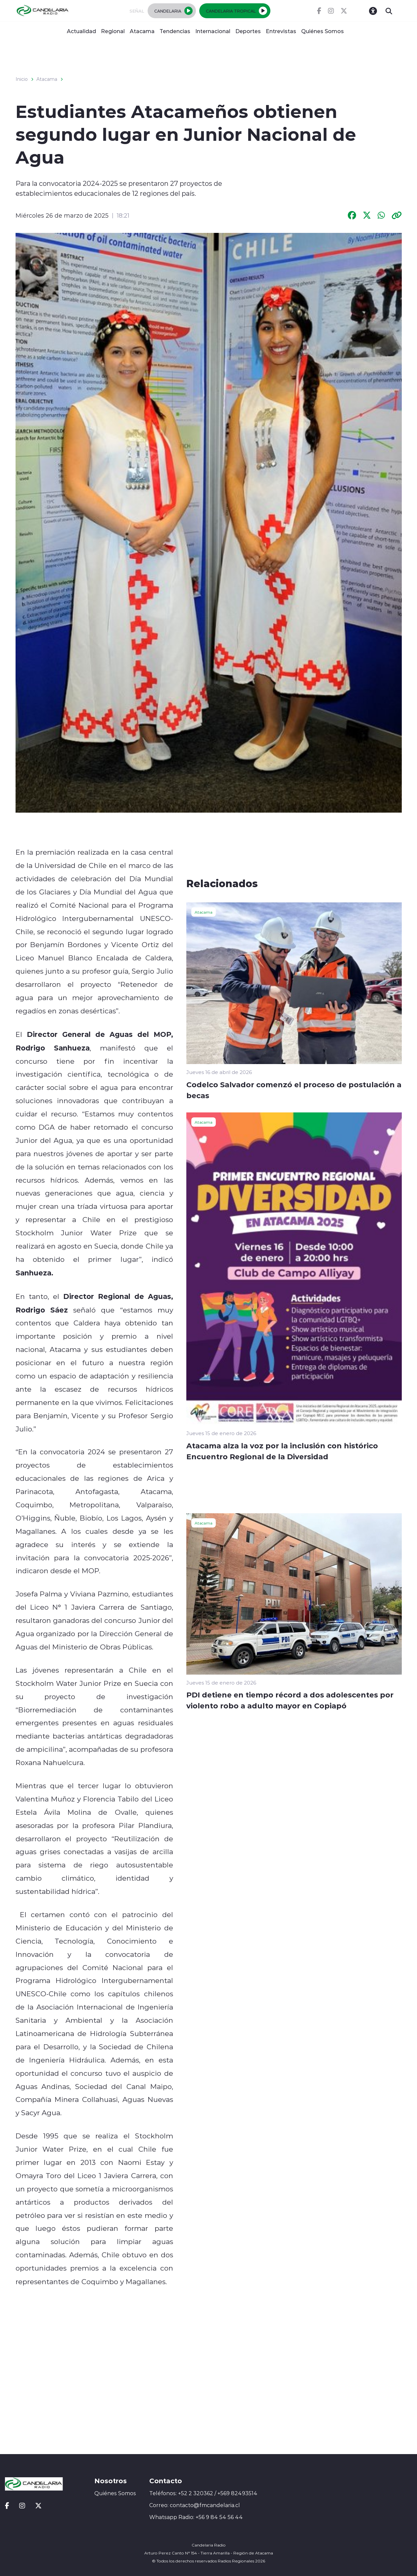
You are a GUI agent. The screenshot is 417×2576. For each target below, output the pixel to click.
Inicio (22, 79)
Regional (113, 30)
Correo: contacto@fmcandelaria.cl (194, 2505)
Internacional (212, 30)
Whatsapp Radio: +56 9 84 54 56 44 (196, 2517)
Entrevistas (281, 30)
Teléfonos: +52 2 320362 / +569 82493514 (203, 2493)
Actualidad (81, 30)
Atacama (142, 30)
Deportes (248, 30)
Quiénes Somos (322, 30)
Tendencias (175, 30)
